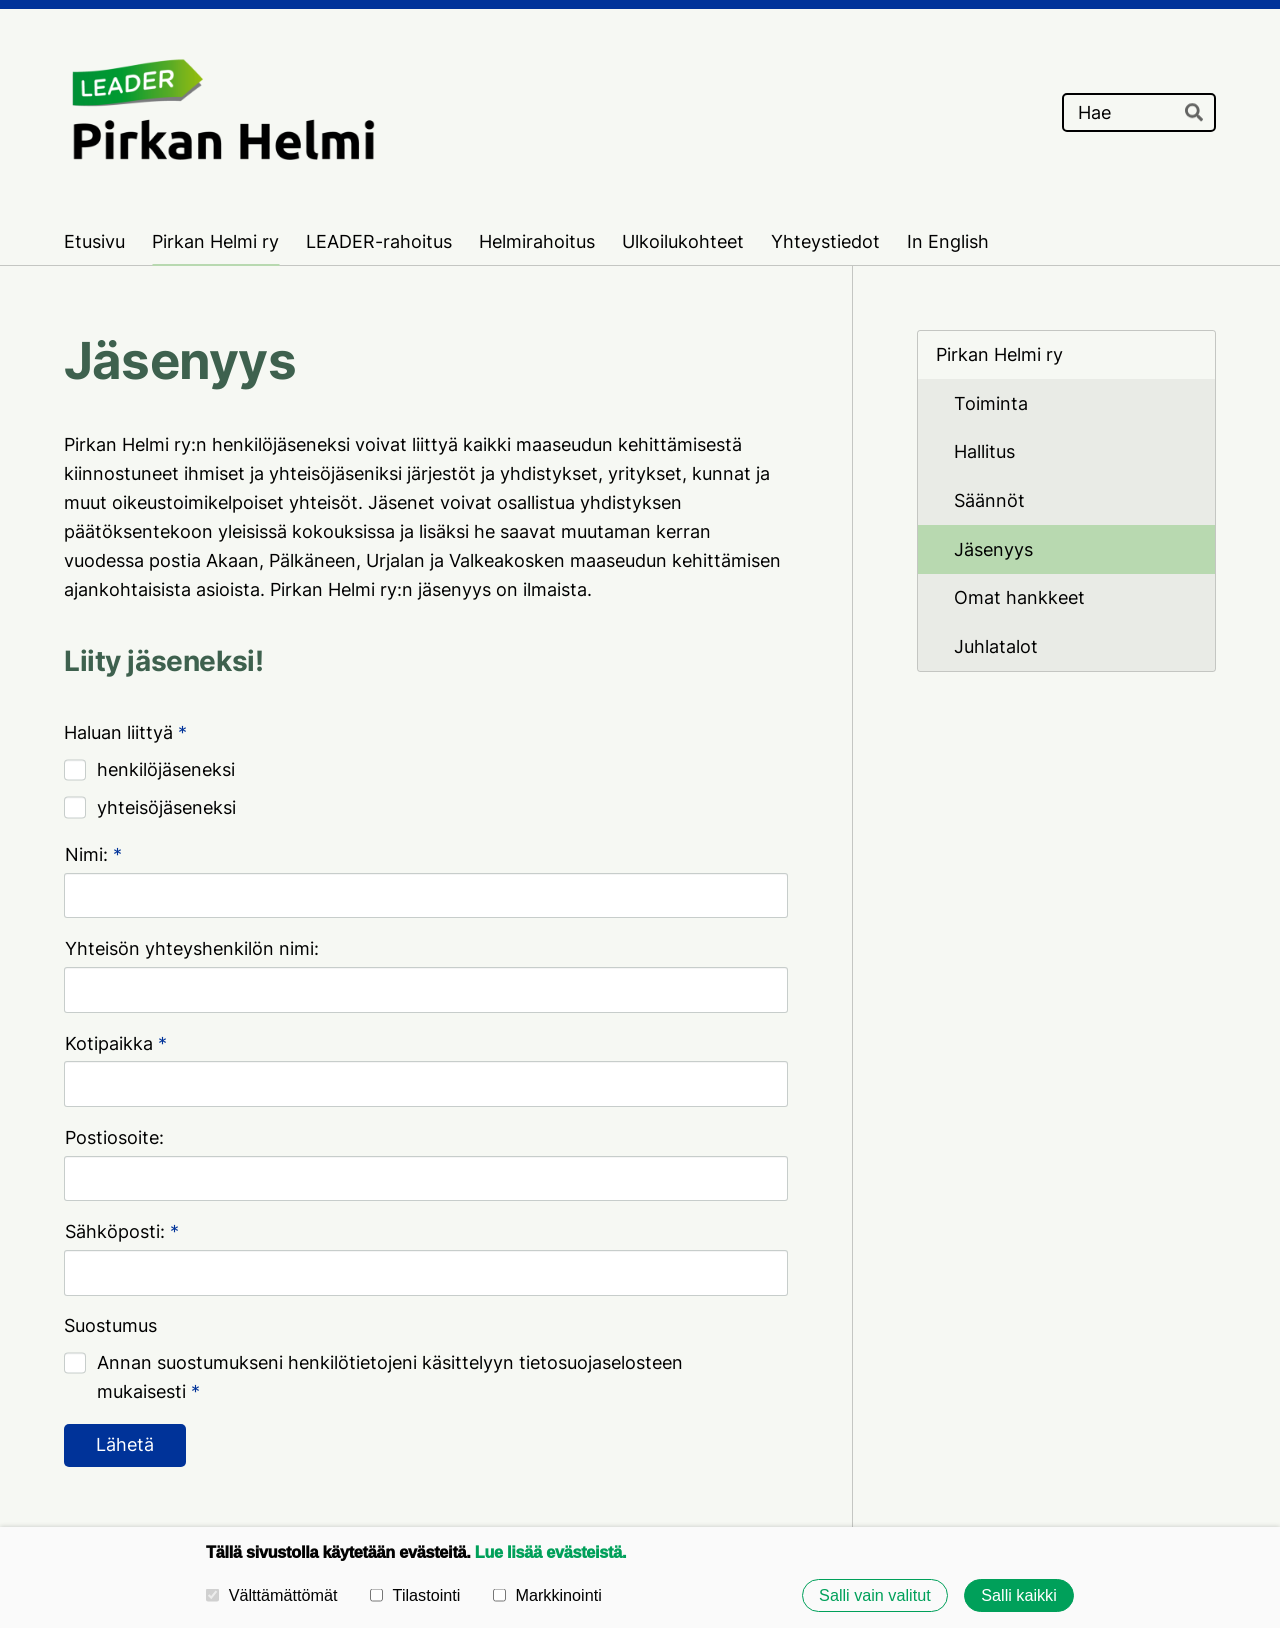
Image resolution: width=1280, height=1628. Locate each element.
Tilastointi (415, 1595)
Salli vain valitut (875, 1595)
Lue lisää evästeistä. (550, 1552)
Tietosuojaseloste (817, 1472)
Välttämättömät (272, 1595)
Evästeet (942, 1472)
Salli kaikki (1019, 1595)
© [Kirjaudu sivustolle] (74, 1473)
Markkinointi (547, 1595)
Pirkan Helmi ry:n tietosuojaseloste (209, 1340)
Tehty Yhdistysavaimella (1149, 1474)
